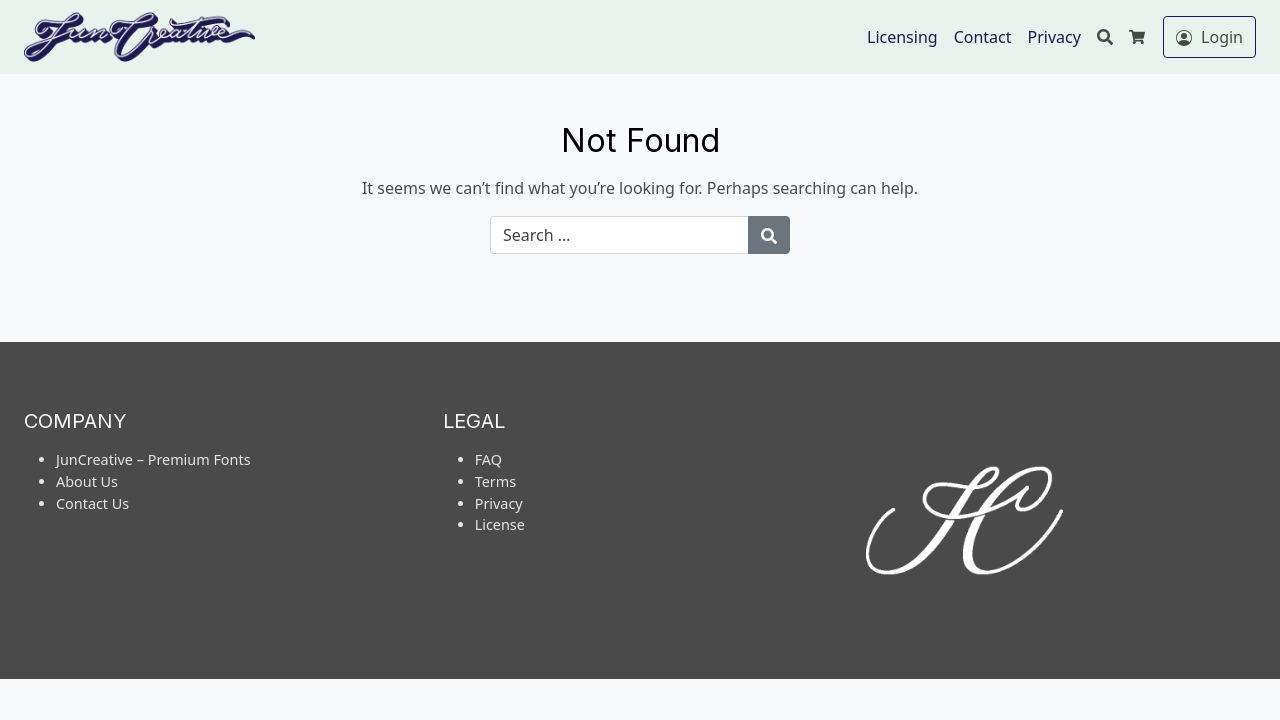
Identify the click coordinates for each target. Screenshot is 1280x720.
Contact (983, 37)
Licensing (902, 37)
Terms (495, 481)
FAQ (488, 459)
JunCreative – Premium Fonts (153, 459)
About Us (87, 481)
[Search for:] (619, 235)
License (500, 524)
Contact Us (92, 503)
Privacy (1054, 37)
